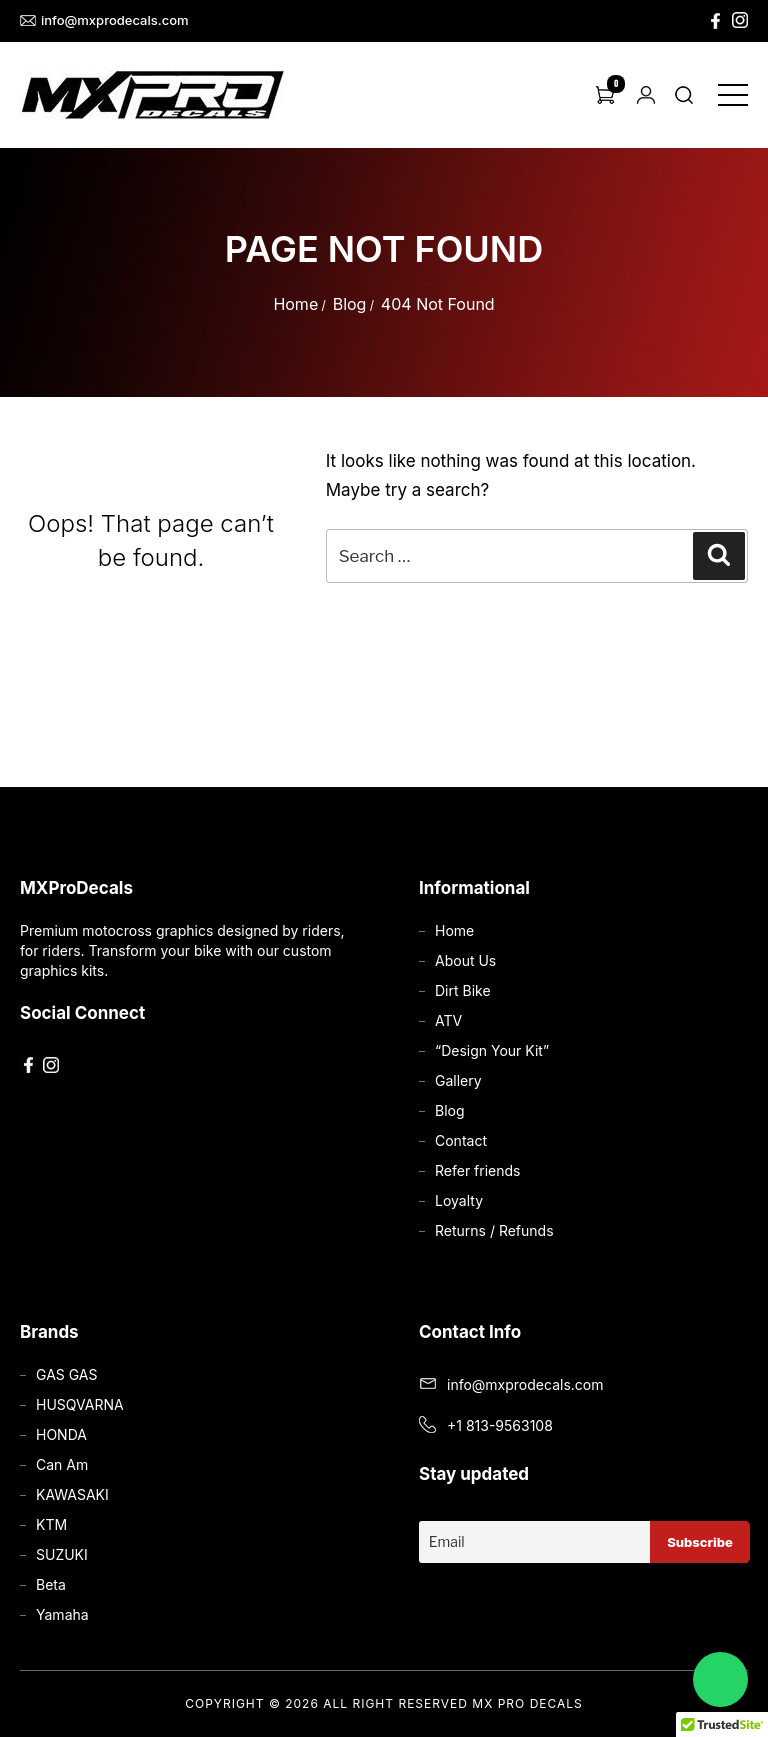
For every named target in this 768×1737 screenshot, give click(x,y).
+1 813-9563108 (500, 1425)
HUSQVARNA (80, 1404)
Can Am (62, 1464)
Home (295, 304)
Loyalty (459, 1200)
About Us (465, 960)
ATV (448, 1020)
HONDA (61, 1434)
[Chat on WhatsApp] (720, 1679)
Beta (51, 1584)
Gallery (458, 1080)
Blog (350, 304)
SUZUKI (62, 1554)
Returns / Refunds (494, 1230)
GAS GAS (66, 1374)
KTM (51, 1524)
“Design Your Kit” (492, 1050)
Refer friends (477, 1170)
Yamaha (62, 1614)
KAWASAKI (72, 1494)
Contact (461, 1140)
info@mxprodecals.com (104, 20)
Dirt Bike (463, 990)
